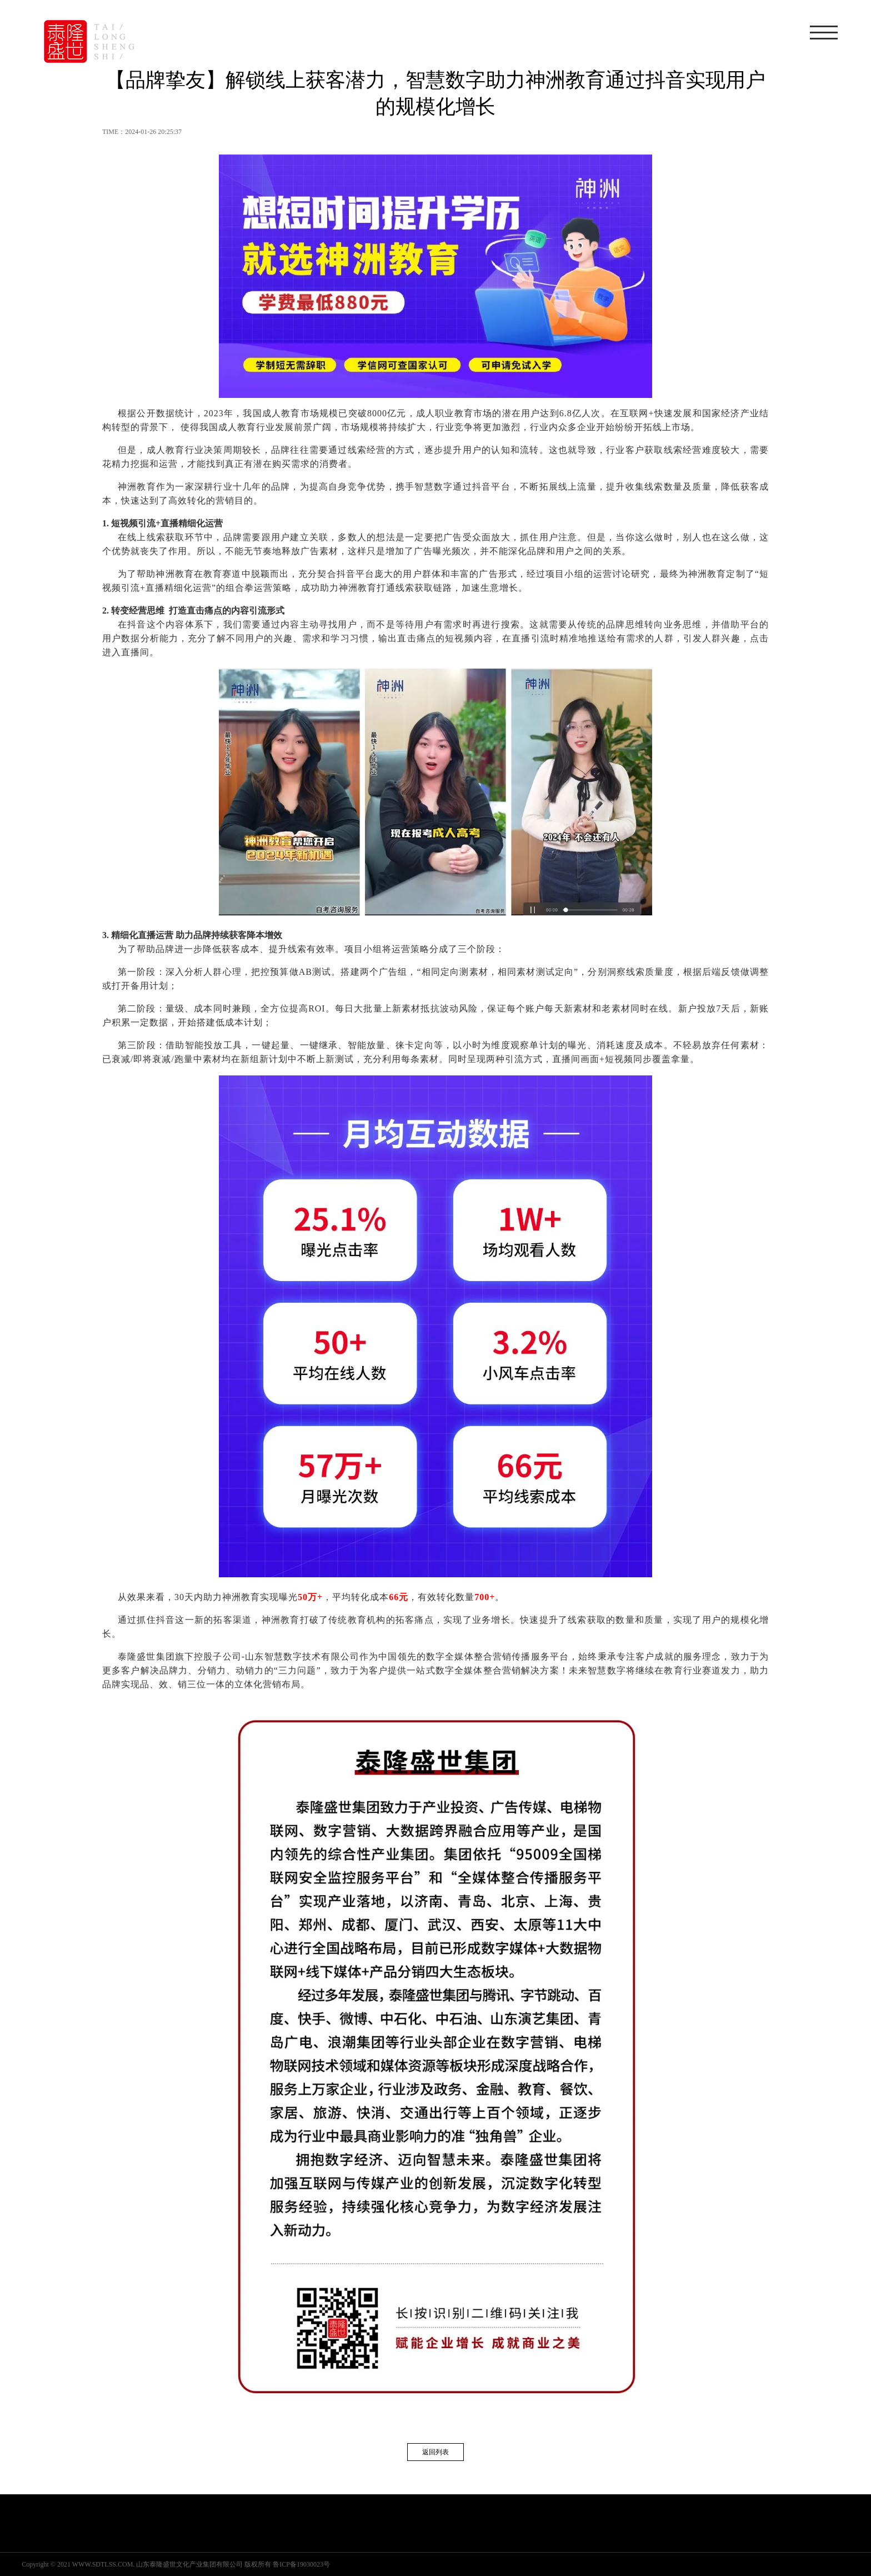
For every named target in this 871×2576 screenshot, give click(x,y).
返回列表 (435, 2452)
